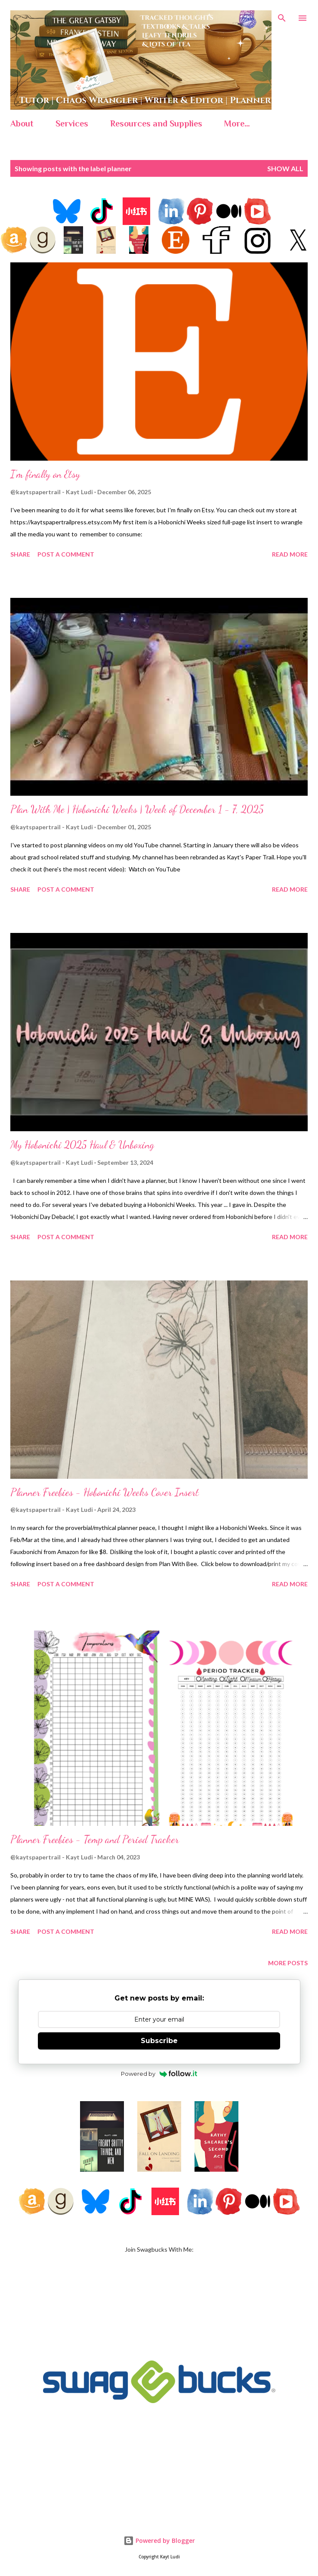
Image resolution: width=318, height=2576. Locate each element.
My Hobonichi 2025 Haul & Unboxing (82, 1145)
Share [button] (20, 554)
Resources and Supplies (156, 123)
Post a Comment (65, 554)
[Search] (282, 15)
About (22, 123)
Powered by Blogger (159, 2540)
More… (237, 123)
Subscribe (159, 2041)
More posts (288, 1963)
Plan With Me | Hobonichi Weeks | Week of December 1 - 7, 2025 (137, 809)
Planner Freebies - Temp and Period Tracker (94, 1839)
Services (72, 123)
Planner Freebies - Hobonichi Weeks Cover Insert (104, 1492)
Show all (285, 168)
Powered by (159, 2073)
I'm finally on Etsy (45, 474)
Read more (290, 554)
